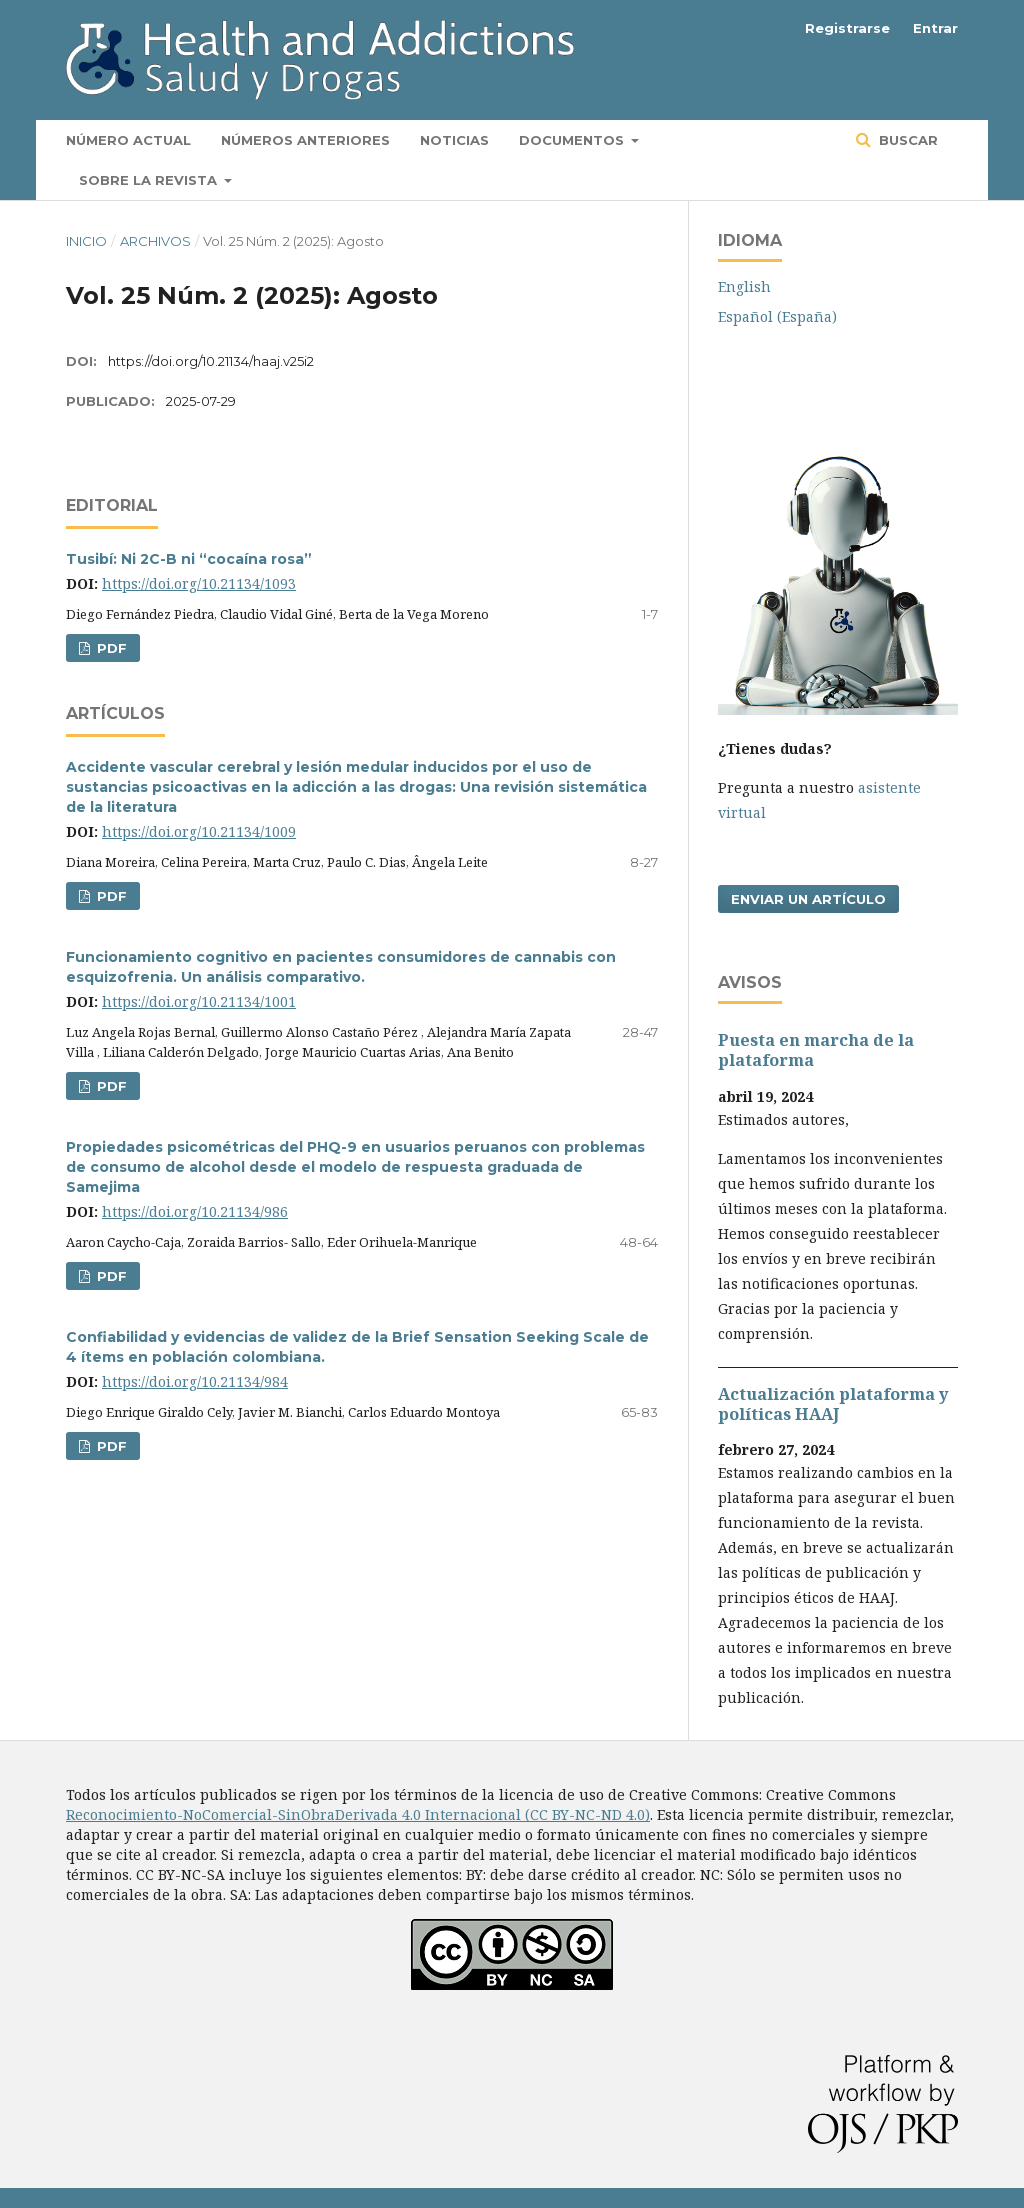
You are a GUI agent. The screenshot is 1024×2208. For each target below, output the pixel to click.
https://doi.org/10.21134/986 (195, 1211)
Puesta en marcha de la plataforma (816, 1050)
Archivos (155, 241)
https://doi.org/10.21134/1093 (199, 583)
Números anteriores (305, 140)
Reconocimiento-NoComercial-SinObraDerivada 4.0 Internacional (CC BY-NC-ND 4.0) (358, 1814)
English (744, 286)
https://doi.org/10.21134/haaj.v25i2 (211, 361)
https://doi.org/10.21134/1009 (199, 831)
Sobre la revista (150, 180)
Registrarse (847, 28)
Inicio (86, 241)
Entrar (935, 28)
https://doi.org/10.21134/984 (195, 1381)
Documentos (573, 140)
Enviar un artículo (808, 899)
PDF (110, 648)
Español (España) (777, 316)
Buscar (906, 140)
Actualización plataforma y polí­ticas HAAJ (833, 1404)
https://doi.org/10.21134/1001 (199, 1001)
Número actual (128, 140)
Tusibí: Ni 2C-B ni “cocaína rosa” (189, 559)
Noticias (454, 140)
